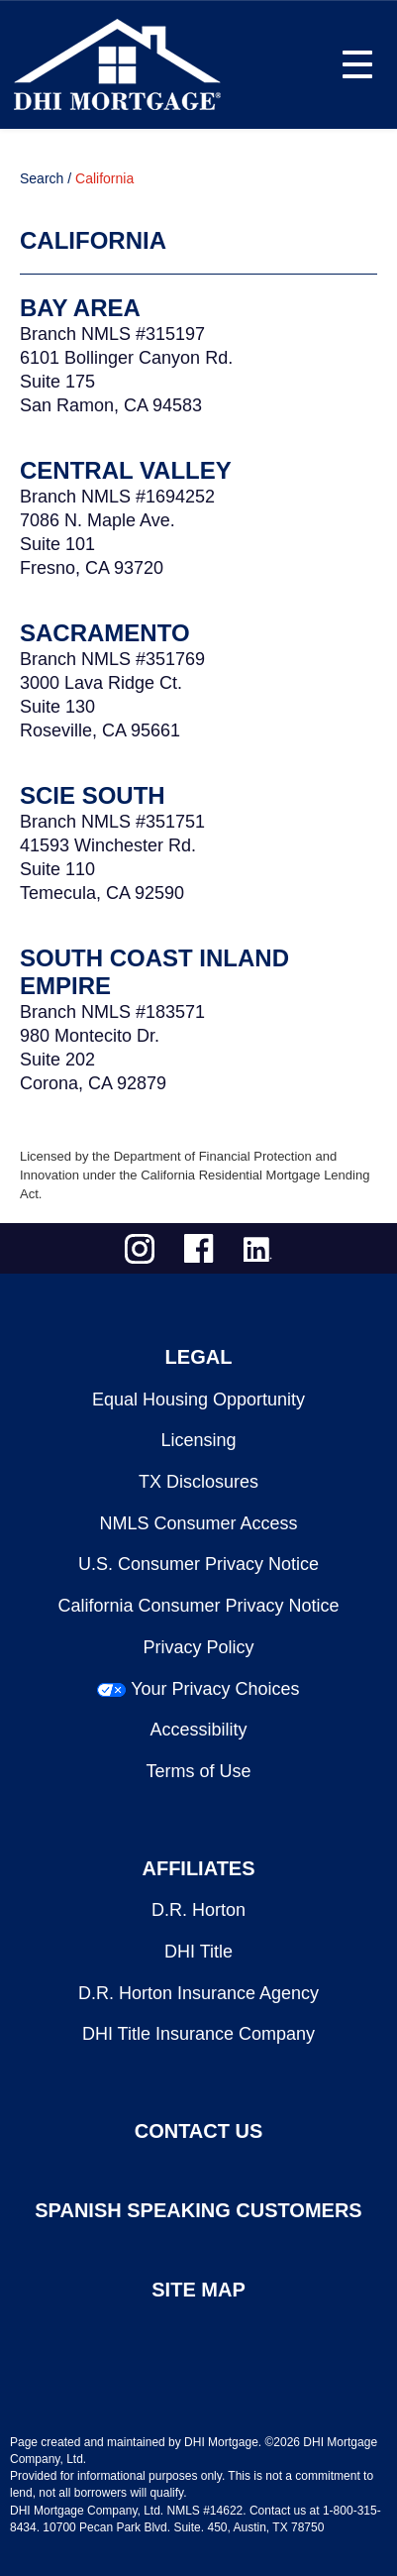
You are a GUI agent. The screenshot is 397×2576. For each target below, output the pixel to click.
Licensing (198, 1440)
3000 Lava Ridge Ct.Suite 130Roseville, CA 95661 (101, 706)
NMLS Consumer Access (198, 1523)
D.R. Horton (198, 1910)
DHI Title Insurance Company (198, 2034)
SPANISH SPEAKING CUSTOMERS (198, 2210)
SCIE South (92, 795)
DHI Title (198, 1951)
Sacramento (105, 632)
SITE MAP (198, 2289)
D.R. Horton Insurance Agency (198, 1993)
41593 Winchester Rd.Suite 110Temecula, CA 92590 (108, 869)
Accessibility (198, 1729)
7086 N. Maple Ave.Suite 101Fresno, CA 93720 (97, 544)
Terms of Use (198, 1771)
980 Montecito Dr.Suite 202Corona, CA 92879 (93, 1059)
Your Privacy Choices (215, 1689)
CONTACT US (199, 2131)
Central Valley (126, 470)
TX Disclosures (198, 1482)
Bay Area (80, 307)
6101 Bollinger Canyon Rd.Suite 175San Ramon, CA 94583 (126, 381)
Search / (45, 178)
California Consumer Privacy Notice (198, 1606)
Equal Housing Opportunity (198, 1399)
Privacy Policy (198, 1647)
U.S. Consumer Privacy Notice (198, 1564)
